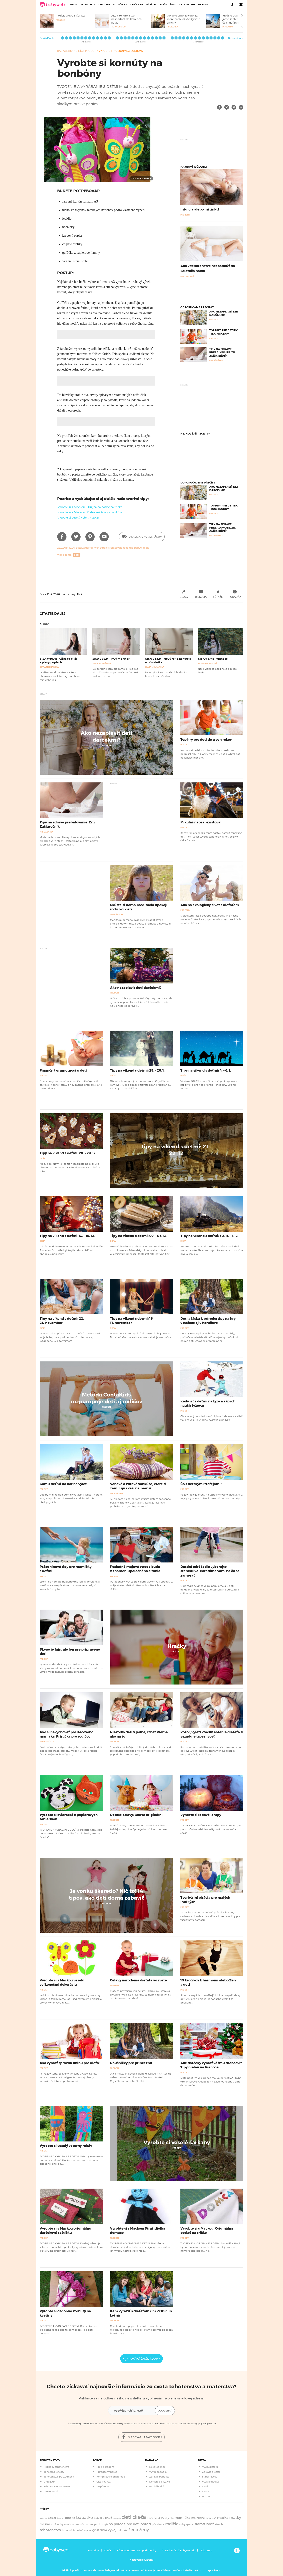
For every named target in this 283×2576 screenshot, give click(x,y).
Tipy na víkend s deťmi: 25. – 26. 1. (137, 1070)
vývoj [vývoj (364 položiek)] (112, 2530)
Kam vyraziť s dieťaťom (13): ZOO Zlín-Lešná (141, 2313)
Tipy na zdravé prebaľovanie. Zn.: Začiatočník (222, 352)
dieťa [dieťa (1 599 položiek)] (139, 2517)
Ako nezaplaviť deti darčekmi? (224, 313)
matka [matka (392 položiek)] (222, 2517)
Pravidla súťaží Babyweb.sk (178, 2550)
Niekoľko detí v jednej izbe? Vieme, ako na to (139, 1734)
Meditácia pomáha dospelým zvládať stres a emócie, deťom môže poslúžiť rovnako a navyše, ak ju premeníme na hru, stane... (140, 923)
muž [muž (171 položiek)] (53, 2524)
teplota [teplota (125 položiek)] (87, 2530)
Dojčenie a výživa (159, 2481)
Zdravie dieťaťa (211, 2471)
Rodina (114, 1576)
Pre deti (90, 50)
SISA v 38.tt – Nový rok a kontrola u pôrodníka (168, 660)
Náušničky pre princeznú (131, 2063)
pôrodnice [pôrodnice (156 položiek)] (158, 2524)
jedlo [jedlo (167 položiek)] (170, 2518)
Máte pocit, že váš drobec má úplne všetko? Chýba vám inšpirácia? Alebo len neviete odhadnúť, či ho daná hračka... (210, 2081)
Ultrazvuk (49, 2481)
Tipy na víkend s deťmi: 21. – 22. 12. (177, 1150)
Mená (73, 4)
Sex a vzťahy (187, 4)
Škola (205, 2491)
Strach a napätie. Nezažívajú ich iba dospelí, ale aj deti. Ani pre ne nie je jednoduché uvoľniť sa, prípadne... (210, 1999)
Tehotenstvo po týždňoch (59, 2476)
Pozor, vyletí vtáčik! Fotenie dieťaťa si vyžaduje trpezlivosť (211, 1734)
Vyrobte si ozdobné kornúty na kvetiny (65, 2313)
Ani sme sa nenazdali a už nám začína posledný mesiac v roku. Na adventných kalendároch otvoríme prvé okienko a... (212, 1250)
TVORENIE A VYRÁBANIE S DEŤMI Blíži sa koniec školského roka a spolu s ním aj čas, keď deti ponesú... (68, 2330)
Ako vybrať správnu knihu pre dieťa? (70, 2063)
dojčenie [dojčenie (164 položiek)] (152, 2518)
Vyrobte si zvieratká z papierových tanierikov (69, 1817)
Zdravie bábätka (159, 2476)
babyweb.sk (65, 50)
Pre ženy (60, 20)
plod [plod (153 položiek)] (97, 2524)
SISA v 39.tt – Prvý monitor (110, 659)
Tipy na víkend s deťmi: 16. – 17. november (132, 1320)
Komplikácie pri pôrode (110, 2476)
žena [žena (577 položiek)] (133, 2529)
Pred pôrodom (105, 2466)
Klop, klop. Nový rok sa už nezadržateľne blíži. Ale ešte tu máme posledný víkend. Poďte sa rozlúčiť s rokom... (70, 1167)
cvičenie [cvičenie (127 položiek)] (117, 2518)
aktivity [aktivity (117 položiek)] (43, 2518)
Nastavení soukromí (142, 2559)
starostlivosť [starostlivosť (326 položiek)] (204, 2524)
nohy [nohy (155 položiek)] (60, 2524)
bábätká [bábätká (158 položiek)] (99, 2518)
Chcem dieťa (87, 4)
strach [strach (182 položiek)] (219, 2524)
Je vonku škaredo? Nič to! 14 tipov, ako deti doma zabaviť (106, 1894)
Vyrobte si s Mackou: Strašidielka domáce (137, 2230)
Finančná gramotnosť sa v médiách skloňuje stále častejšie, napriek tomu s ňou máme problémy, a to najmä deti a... (71, 1085)
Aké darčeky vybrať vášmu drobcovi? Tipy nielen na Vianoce (211, 2065)
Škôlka (206, 2486)
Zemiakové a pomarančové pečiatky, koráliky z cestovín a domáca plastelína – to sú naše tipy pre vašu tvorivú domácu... (210, 1916)
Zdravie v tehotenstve (57, 2486)
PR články (172, 27)
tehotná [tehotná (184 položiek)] (67, 2530)
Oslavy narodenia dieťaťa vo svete (138, 1980)
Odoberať (165, 2410)
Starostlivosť (209, 2476)
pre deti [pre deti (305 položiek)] (132, 2524)
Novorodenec (235, 38)
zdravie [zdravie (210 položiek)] (122, 2530)
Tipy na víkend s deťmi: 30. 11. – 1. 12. (209, 1236)
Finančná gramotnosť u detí (63, 1070)
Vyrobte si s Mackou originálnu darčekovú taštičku (65, 2230)
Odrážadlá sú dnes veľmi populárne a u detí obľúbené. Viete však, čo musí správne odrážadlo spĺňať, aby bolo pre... (209, 1589)
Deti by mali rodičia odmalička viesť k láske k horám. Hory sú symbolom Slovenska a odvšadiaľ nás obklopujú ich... (71, 1498)
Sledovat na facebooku (141, 2437)
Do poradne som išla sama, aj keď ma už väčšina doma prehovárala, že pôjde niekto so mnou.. (115, 672)
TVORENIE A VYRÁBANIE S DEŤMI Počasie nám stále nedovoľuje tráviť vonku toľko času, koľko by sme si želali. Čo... (71, 1833)
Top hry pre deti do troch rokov (223, 332)
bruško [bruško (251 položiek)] (70, 2518)
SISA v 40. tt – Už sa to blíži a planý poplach (58, 660)
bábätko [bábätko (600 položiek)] (84, 2517)
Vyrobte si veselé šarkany (177, 2142)
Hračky (176, 1646)
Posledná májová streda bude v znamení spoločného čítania (135, 1569)
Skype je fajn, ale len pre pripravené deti (70, 1651)
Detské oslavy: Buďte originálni (136, 1815)
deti (76, 554)
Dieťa (163, 4)
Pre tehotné (51, 2491)
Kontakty (93, 2550)
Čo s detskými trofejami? (201, 1484)
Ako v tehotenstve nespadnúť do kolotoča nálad (126, 19)
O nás (107, 2550)
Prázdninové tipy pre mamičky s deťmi (65, 1569)
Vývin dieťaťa (47, 1742)
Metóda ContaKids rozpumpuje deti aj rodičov (106, 1398)
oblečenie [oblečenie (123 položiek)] (69, 2524)
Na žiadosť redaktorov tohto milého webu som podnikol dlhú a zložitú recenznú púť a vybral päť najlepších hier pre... (210, 754)
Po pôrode (136, 4)
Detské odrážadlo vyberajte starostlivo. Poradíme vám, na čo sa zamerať (209, 1571)
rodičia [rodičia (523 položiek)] (171, 2523)
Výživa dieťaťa (210, 2481)
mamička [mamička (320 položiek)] (182, 2518)
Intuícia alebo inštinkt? (70, 15)
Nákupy (203, 4)
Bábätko (151, 4)
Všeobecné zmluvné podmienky (136, 2550)
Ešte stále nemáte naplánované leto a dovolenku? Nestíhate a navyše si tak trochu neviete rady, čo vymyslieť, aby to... (70, 1585)
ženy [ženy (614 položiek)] (144, 2529)
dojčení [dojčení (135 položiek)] (162, 2518)
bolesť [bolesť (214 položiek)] (52, 2518)
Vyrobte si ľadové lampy (200, 1815)
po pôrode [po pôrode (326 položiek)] (117, 2524)
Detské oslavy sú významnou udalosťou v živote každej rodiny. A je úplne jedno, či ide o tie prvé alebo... (138, 1829)
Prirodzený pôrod (106, 2471)
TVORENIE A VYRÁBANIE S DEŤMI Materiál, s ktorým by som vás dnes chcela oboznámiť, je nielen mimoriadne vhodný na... (211, 2247)
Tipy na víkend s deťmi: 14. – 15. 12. (67, 1236)
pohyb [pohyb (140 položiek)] (104, 2524)
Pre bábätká (46, 832)
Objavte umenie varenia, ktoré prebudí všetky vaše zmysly (183, 19)
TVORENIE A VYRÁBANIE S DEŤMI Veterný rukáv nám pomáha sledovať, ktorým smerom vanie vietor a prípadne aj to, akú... (71, 2160)
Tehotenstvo (106, 4)
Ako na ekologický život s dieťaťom (209, 905)
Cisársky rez (103, 2481)
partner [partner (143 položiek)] (89, 2524)
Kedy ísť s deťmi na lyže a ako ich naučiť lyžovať (207, 1403)
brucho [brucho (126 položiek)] (60, 2518)
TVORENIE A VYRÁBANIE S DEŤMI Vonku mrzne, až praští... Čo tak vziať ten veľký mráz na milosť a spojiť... (210, 1829)
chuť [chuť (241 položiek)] (108, 2518)
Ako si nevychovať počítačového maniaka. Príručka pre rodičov (66, 1734)
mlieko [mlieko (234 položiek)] (45, 2524)
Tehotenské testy (54, 2471)
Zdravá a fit (116, 1493)
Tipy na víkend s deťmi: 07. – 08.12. (138, 1236)
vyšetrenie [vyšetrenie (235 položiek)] (99, 2530)
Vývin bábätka (158, 2471)
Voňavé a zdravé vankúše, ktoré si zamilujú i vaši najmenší (138, 1486)
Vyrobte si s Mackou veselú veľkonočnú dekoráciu (62, 1982)
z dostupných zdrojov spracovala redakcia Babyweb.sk (116, 547)
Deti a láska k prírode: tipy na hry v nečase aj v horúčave (208, 1320)
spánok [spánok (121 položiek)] (190, 2524)
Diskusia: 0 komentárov (142, 537)
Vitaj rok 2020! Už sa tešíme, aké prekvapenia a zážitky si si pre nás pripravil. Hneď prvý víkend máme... (208, 1085)
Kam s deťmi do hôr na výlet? (64, 1484)
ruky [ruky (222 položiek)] (182, 2524)
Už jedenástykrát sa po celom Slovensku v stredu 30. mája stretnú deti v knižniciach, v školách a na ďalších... (141, 1585)
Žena (173, 4)
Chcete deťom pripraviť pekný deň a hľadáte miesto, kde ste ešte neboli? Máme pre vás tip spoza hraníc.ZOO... (141, 2330)
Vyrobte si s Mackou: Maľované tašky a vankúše (89, 512)
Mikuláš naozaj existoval (201, 822)
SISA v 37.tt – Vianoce (213, 659)
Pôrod (122, 4)
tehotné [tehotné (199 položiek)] (78, 2530)
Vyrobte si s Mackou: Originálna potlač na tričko (89, 507)
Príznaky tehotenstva (56, 2466)
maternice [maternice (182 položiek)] (198, 2518)
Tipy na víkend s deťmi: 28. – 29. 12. (68, 1153)
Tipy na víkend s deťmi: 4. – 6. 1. (205, 1070)
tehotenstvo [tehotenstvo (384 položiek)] (50, 2530)
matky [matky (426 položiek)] (235, 2517)
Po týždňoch (47, 38)
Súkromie (206, 2550)
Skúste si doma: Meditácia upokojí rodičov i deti (138, 907)
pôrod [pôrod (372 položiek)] (145, 2524)
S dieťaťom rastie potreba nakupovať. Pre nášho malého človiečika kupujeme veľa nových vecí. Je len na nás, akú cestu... (211, 919)
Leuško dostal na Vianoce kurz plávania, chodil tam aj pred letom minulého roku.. (60, 676)
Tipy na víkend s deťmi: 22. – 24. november (63, 1320)
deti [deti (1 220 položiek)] (126, 2517)
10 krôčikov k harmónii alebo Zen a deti (208, 1982)
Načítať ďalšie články (141, 2358)
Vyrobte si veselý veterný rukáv (78, 517)
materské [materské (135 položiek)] (211, 2518)
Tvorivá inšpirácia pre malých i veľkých (205, 1899)
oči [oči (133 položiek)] (82, 2524)
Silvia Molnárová (49, 667)
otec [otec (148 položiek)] (77, 2524)
